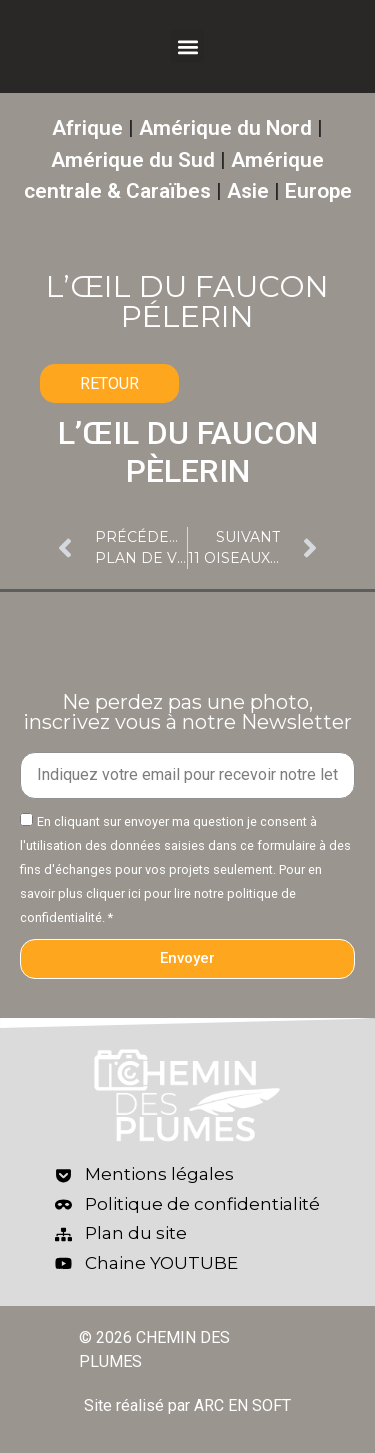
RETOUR (109, 383)
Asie (248, 191)
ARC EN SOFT (242, 1405)
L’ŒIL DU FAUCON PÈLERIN (188, 452)
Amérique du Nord (225, 128)
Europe (318, 191)
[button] (187, 46)
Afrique (87, 128)
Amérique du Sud (133, 160)
